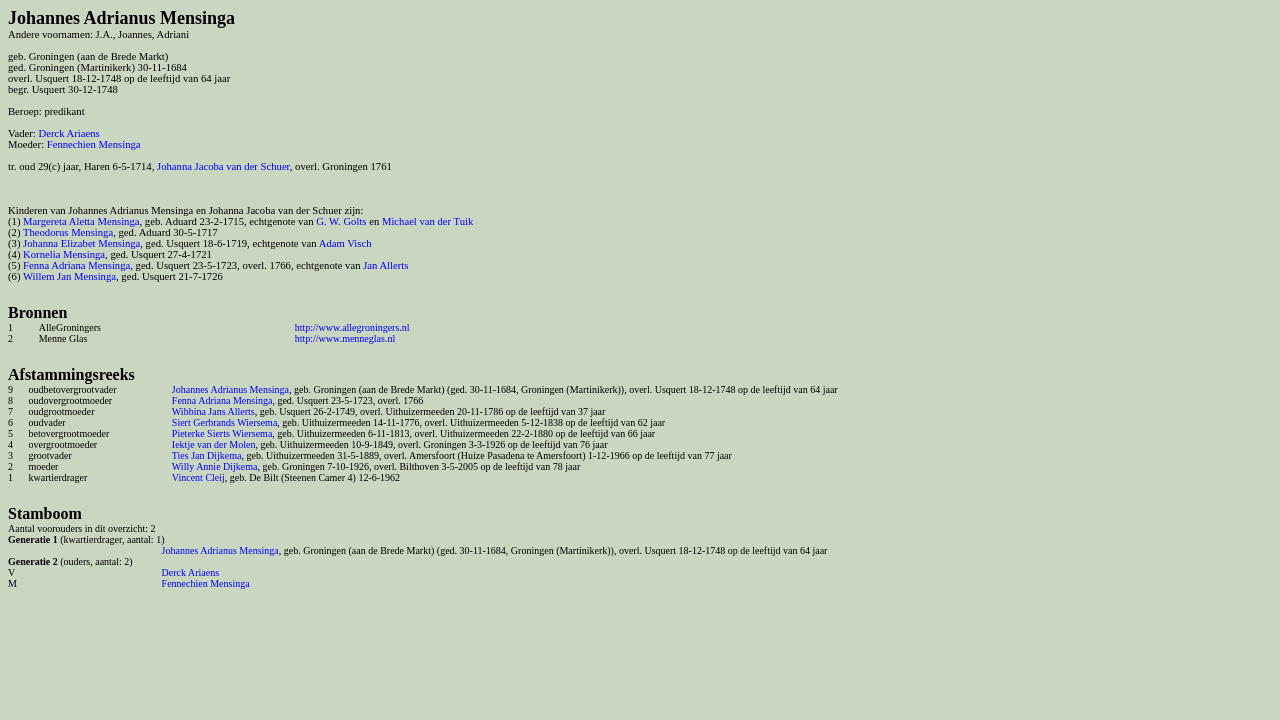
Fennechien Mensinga (94, 144)
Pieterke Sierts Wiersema (222, 433)
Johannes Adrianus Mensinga (230, 389)
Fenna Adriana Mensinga (76, 265)
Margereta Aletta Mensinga (81, 221)
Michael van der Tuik (427, 221)
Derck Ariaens (68, 133)
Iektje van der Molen (214, 444)
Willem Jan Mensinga (69, 276)
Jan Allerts (385, 265)
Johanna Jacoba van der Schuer (223, 166)
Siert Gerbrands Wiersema (225, 422)
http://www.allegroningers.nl (352, 327)
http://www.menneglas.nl (345, 338)
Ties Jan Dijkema (207, 455)
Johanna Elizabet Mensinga (81, 243)
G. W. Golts (341, 221)
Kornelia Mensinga (64, 254)
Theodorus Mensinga (68, 232)
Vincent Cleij (198, 477)
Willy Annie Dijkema (215, 466)
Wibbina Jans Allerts (213, 411)
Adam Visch (345, 243)
